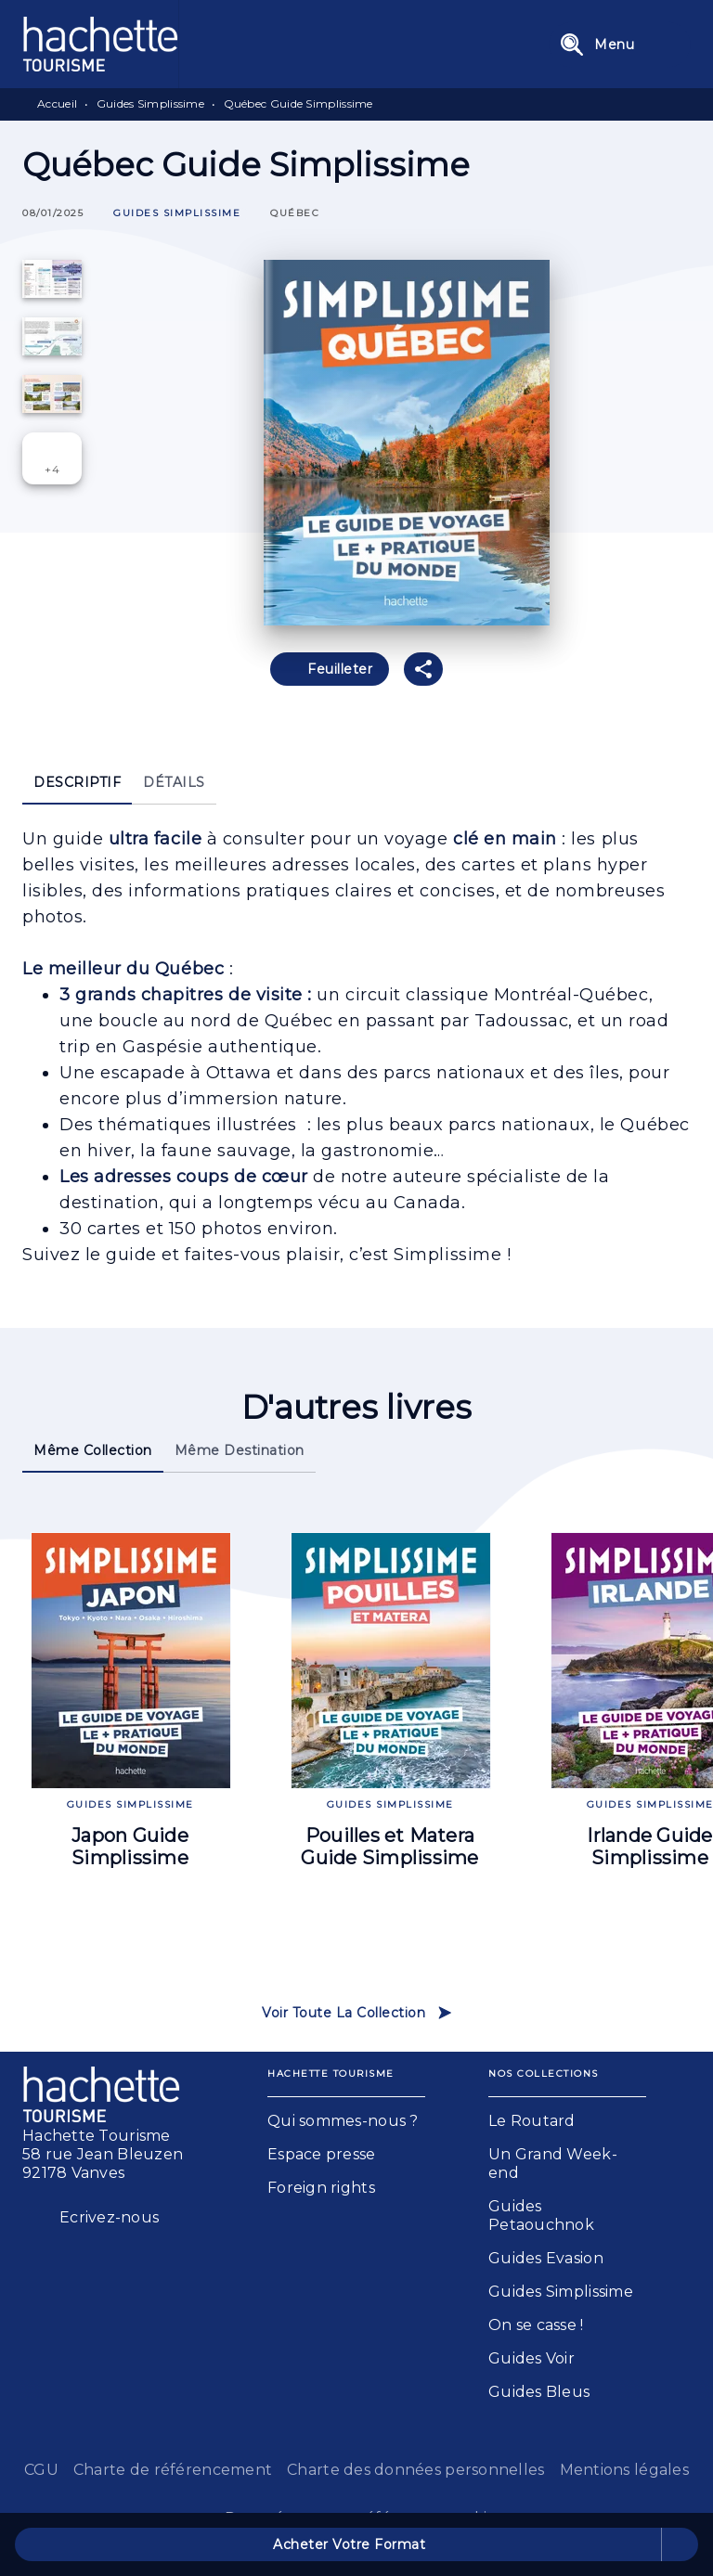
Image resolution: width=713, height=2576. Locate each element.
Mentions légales (624, 2470)
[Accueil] (100, 44)
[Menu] (620, 44)
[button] (177, 214)
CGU (41, 2470)
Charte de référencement (172, 2470)
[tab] (77, 782)
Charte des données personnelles (415, 2470)
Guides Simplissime (150, 103)
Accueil (57, 103)
